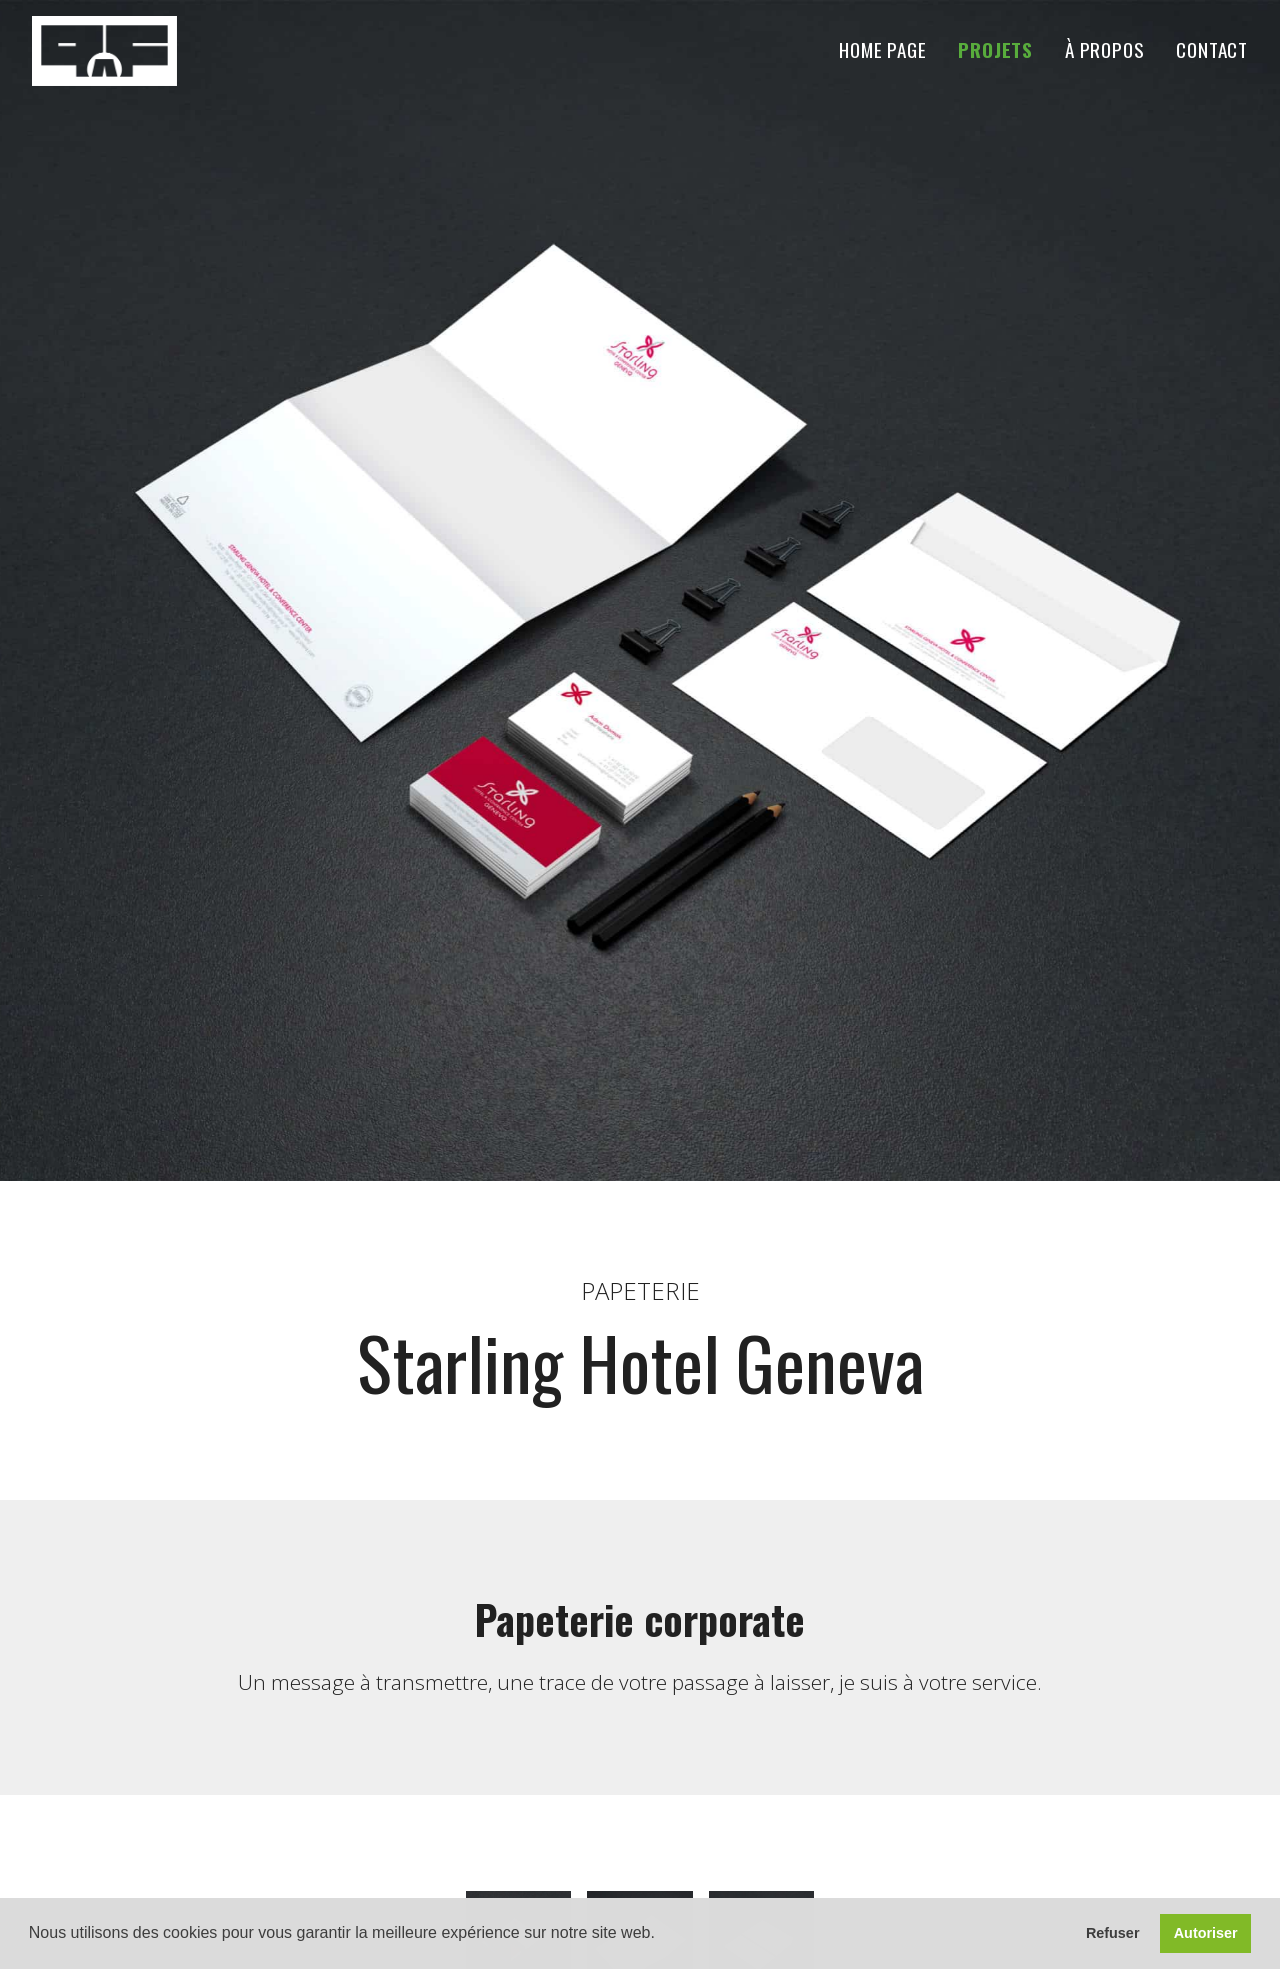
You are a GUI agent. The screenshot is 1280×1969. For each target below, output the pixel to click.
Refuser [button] (1113, 1933)
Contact (1212, 50)
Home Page (882, 50)
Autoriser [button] (1206, 1933)
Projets (995, 50)
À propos (1104, 50)
